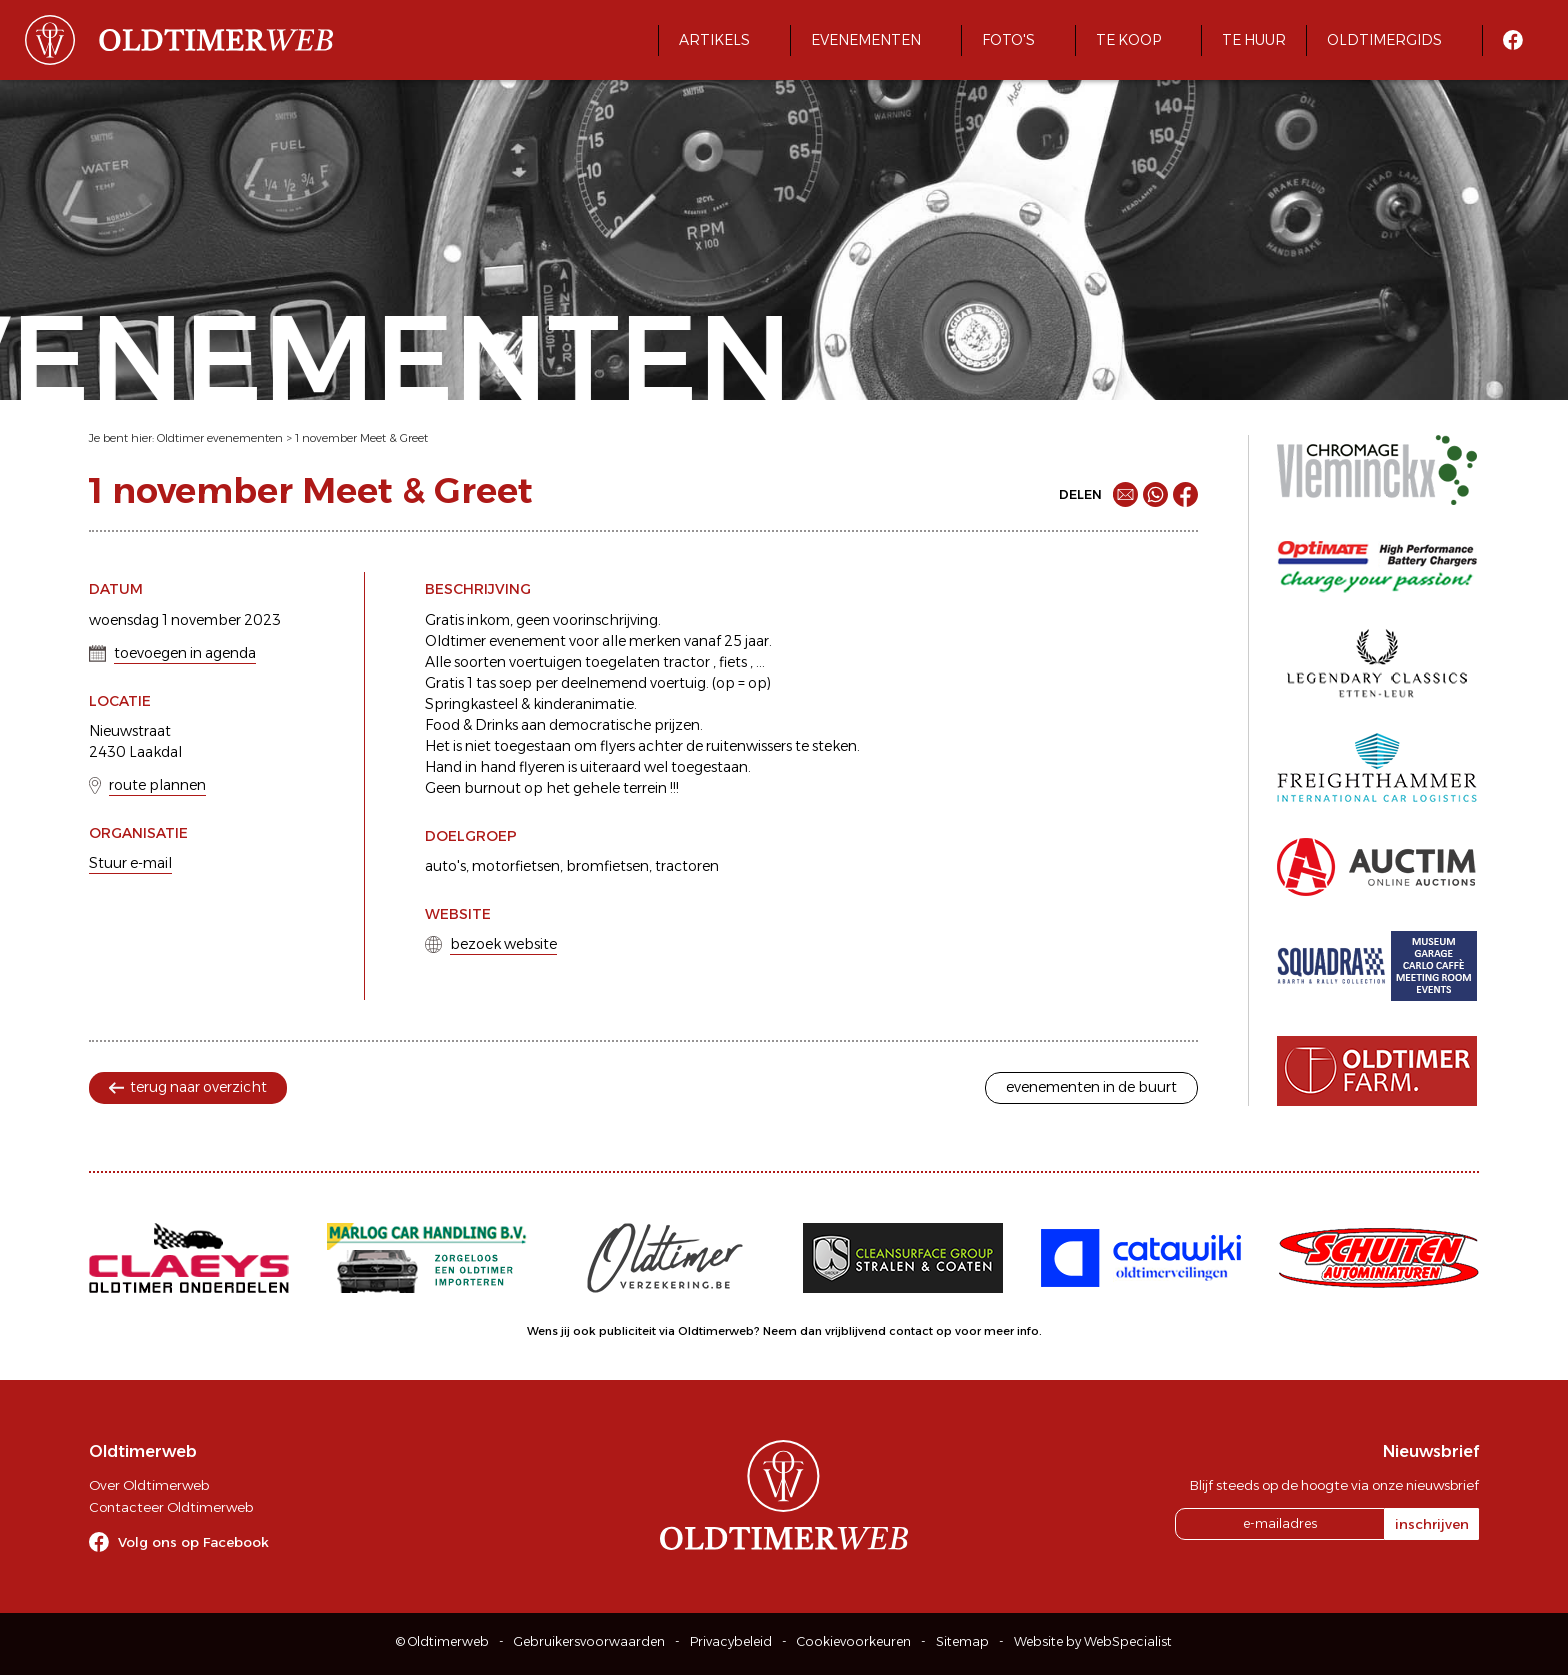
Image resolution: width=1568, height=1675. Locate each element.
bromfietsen (607, 866)
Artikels (714, 40)
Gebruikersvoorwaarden (589, 1641)
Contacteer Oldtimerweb (171, 1507)
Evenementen (866, 40)
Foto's (1008, 40)
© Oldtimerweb (442, 1641)
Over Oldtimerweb (149, 1485)
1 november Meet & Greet (361, 438)
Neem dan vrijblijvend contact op (857, 1331)
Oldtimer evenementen (220, 438)
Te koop (1128, 40)
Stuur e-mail (130, 863)
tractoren (687, 866)
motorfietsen (516, 866)
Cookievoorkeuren (854, 1641)
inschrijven (1432, 1524)
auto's (445, 866)
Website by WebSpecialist (1093, 1641)
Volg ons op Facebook (193, 1542)
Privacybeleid (731, 1641)
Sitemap (962, 1641)
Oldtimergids (1384, 40)
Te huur (1254, 40)
